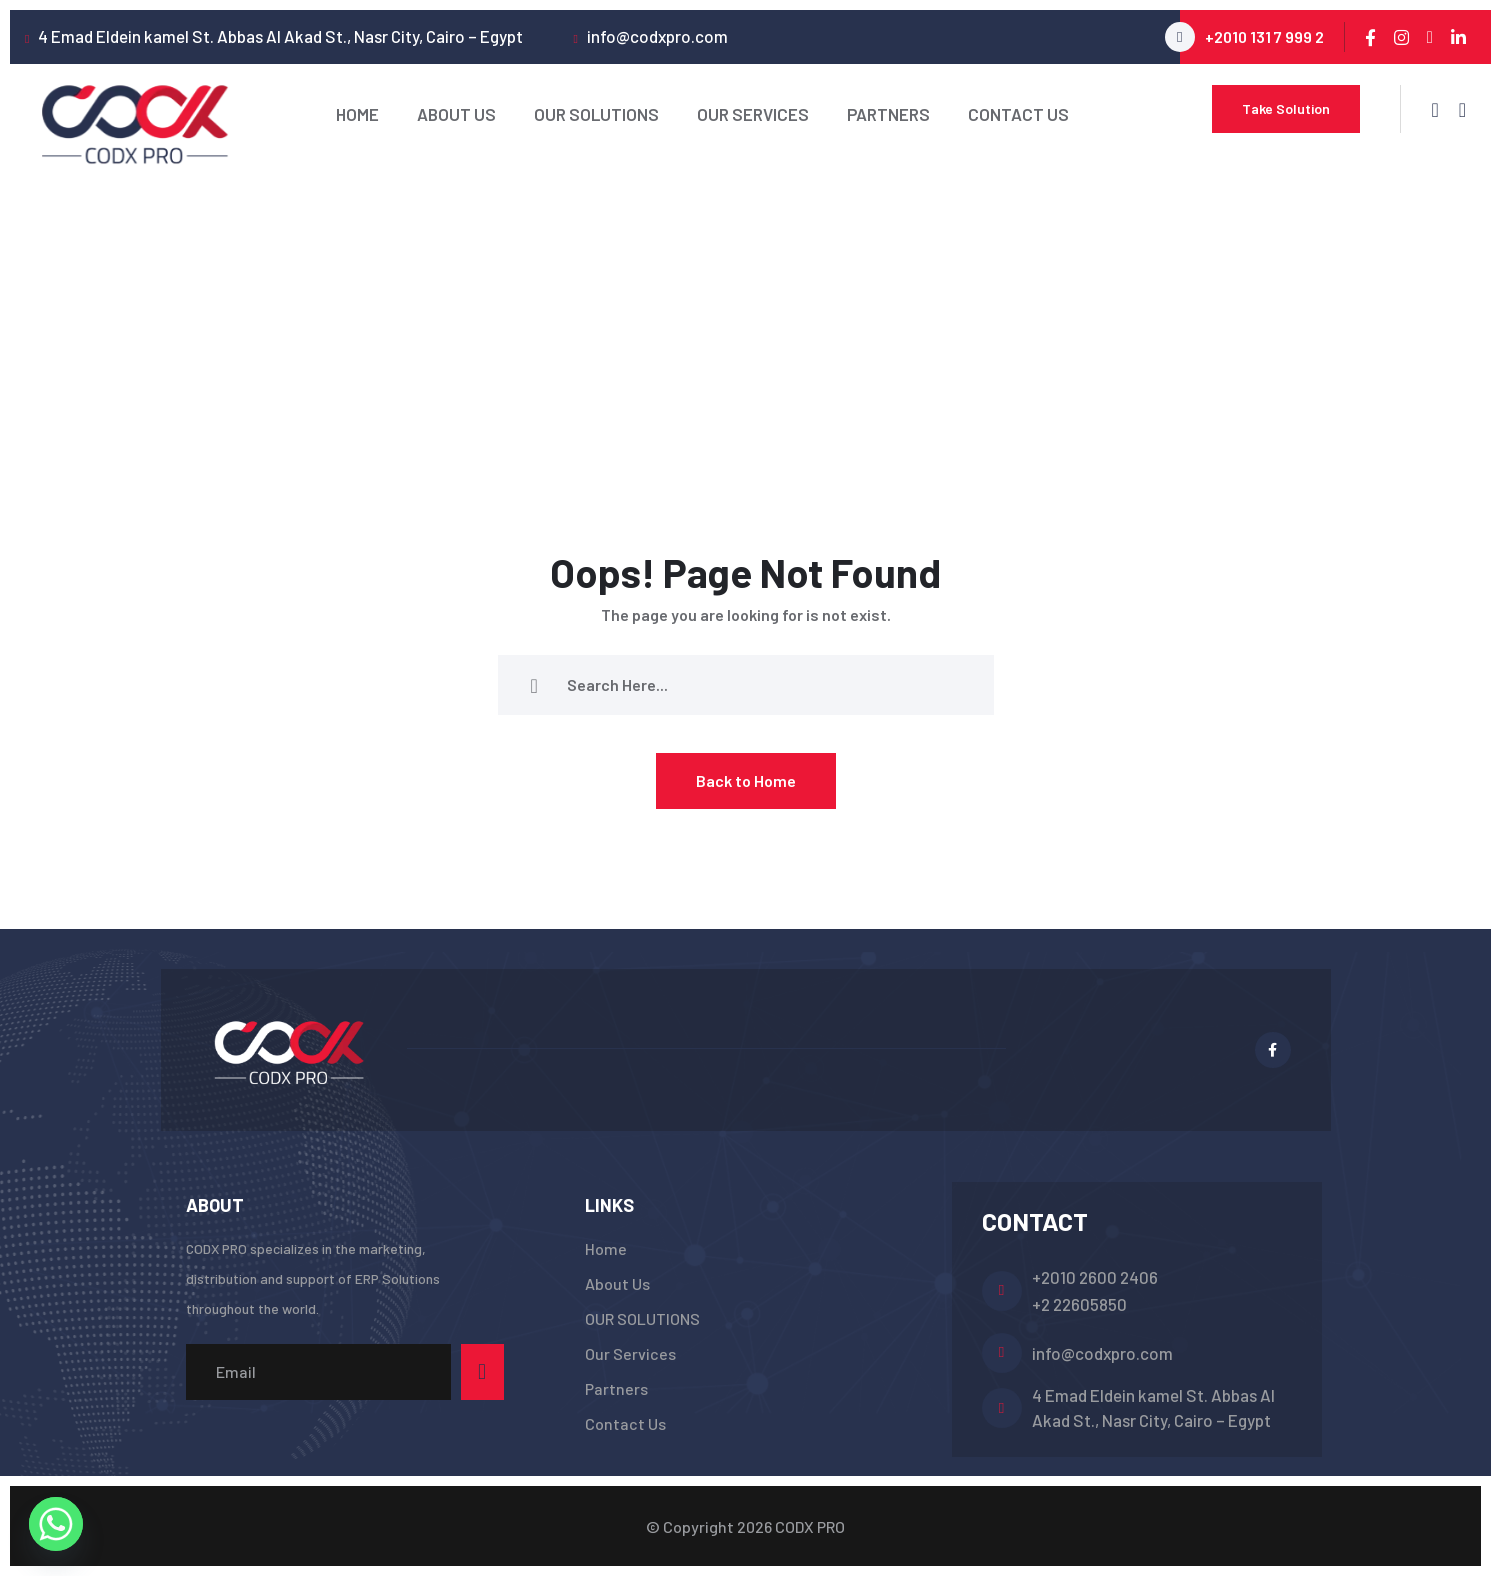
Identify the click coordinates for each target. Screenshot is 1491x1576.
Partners (888, 114)
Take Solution (1286, 108)
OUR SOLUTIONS (596, 114)
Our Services (753, 114)
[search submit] (534, 684)
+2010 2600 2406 (1095, 1277)
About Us (456, 114)
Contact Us (1018, 114)
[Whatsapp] (56, 1524)
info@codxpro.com (1102, 1353)
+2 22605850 (1079, 1304)
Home (357, 114)
